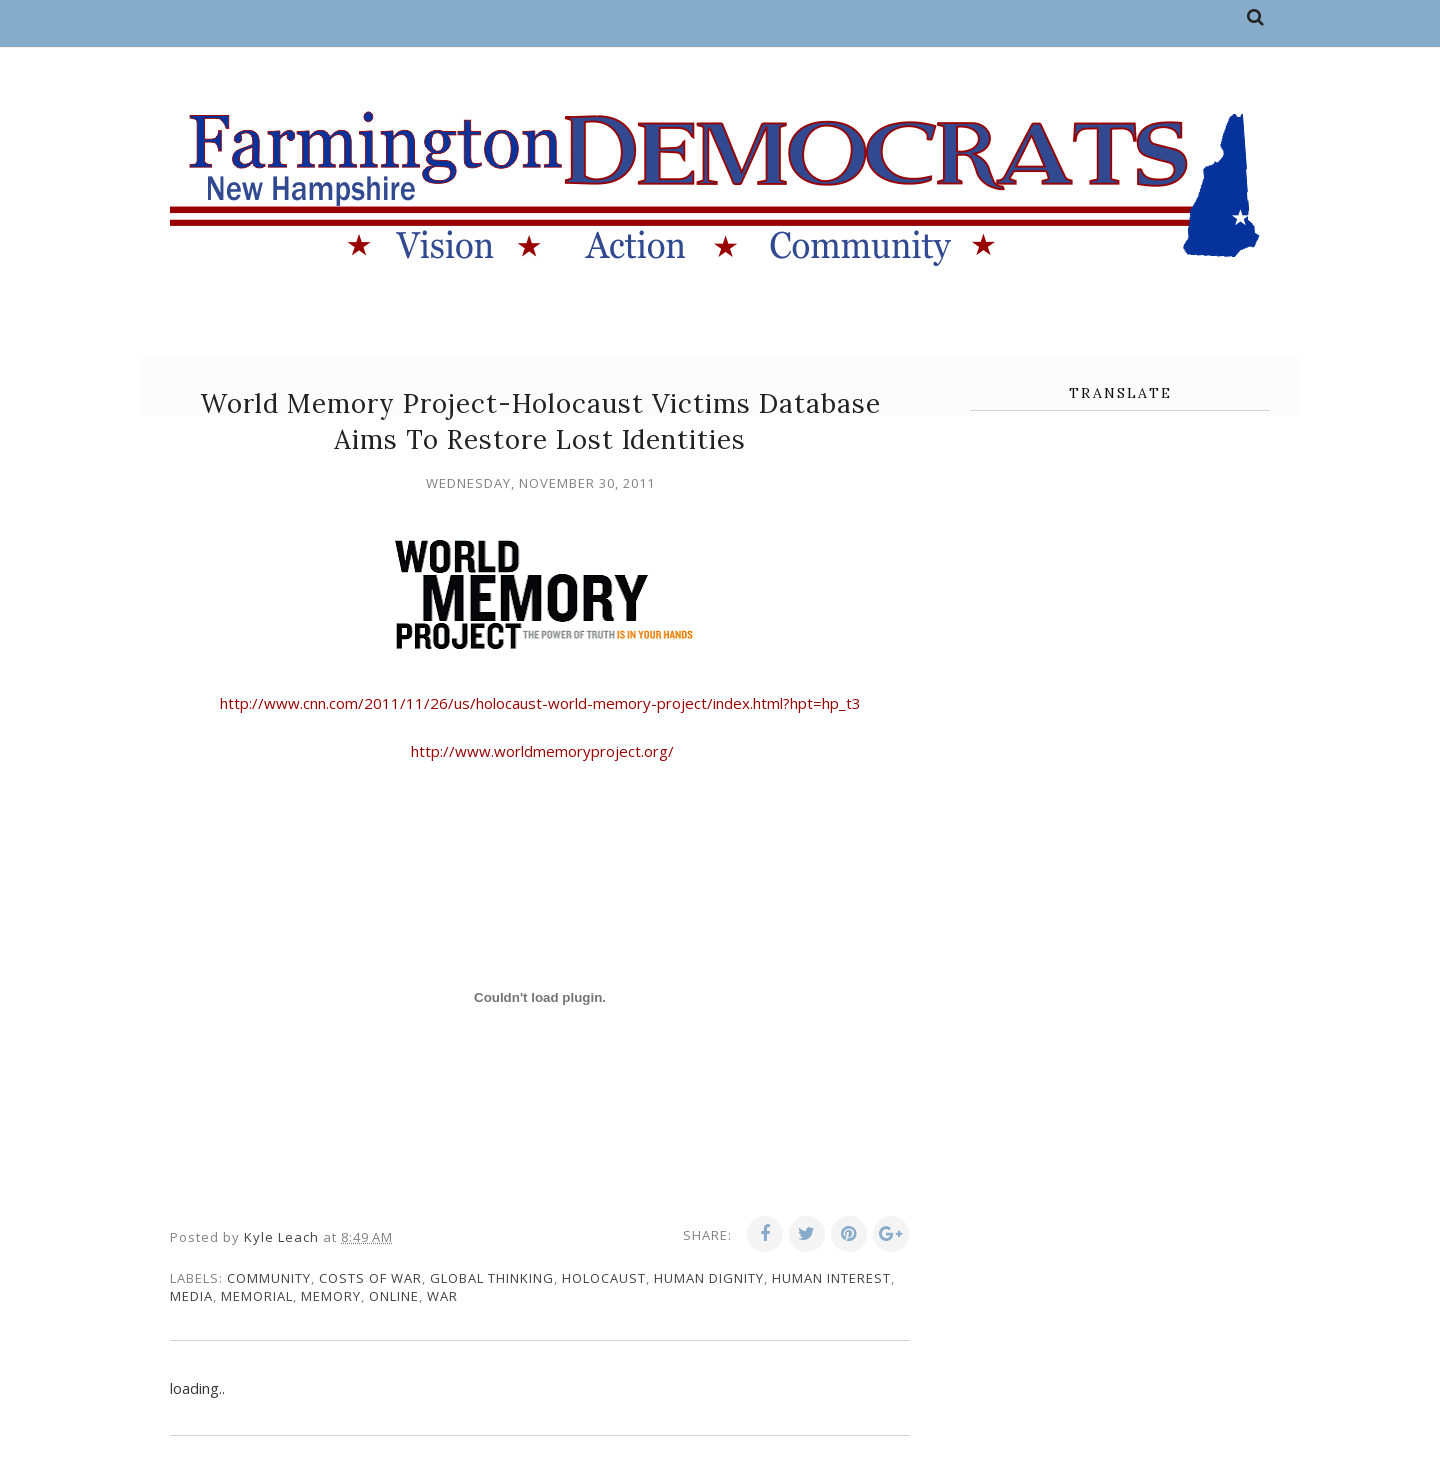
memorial (257, 1296)
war (442, 1296)
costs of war (370, 1278)
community (269, 1278)
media (191, 1296)
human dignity (709, 1278)
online (394, 1296)
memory (331, 1296)
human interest (831, 1278)
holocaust (604, 1278)
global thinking (492, 1278)
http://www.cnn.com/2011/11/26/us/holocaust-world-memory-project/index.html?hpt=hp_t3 (540, 703)
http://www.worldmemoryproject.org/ (540, 751)
